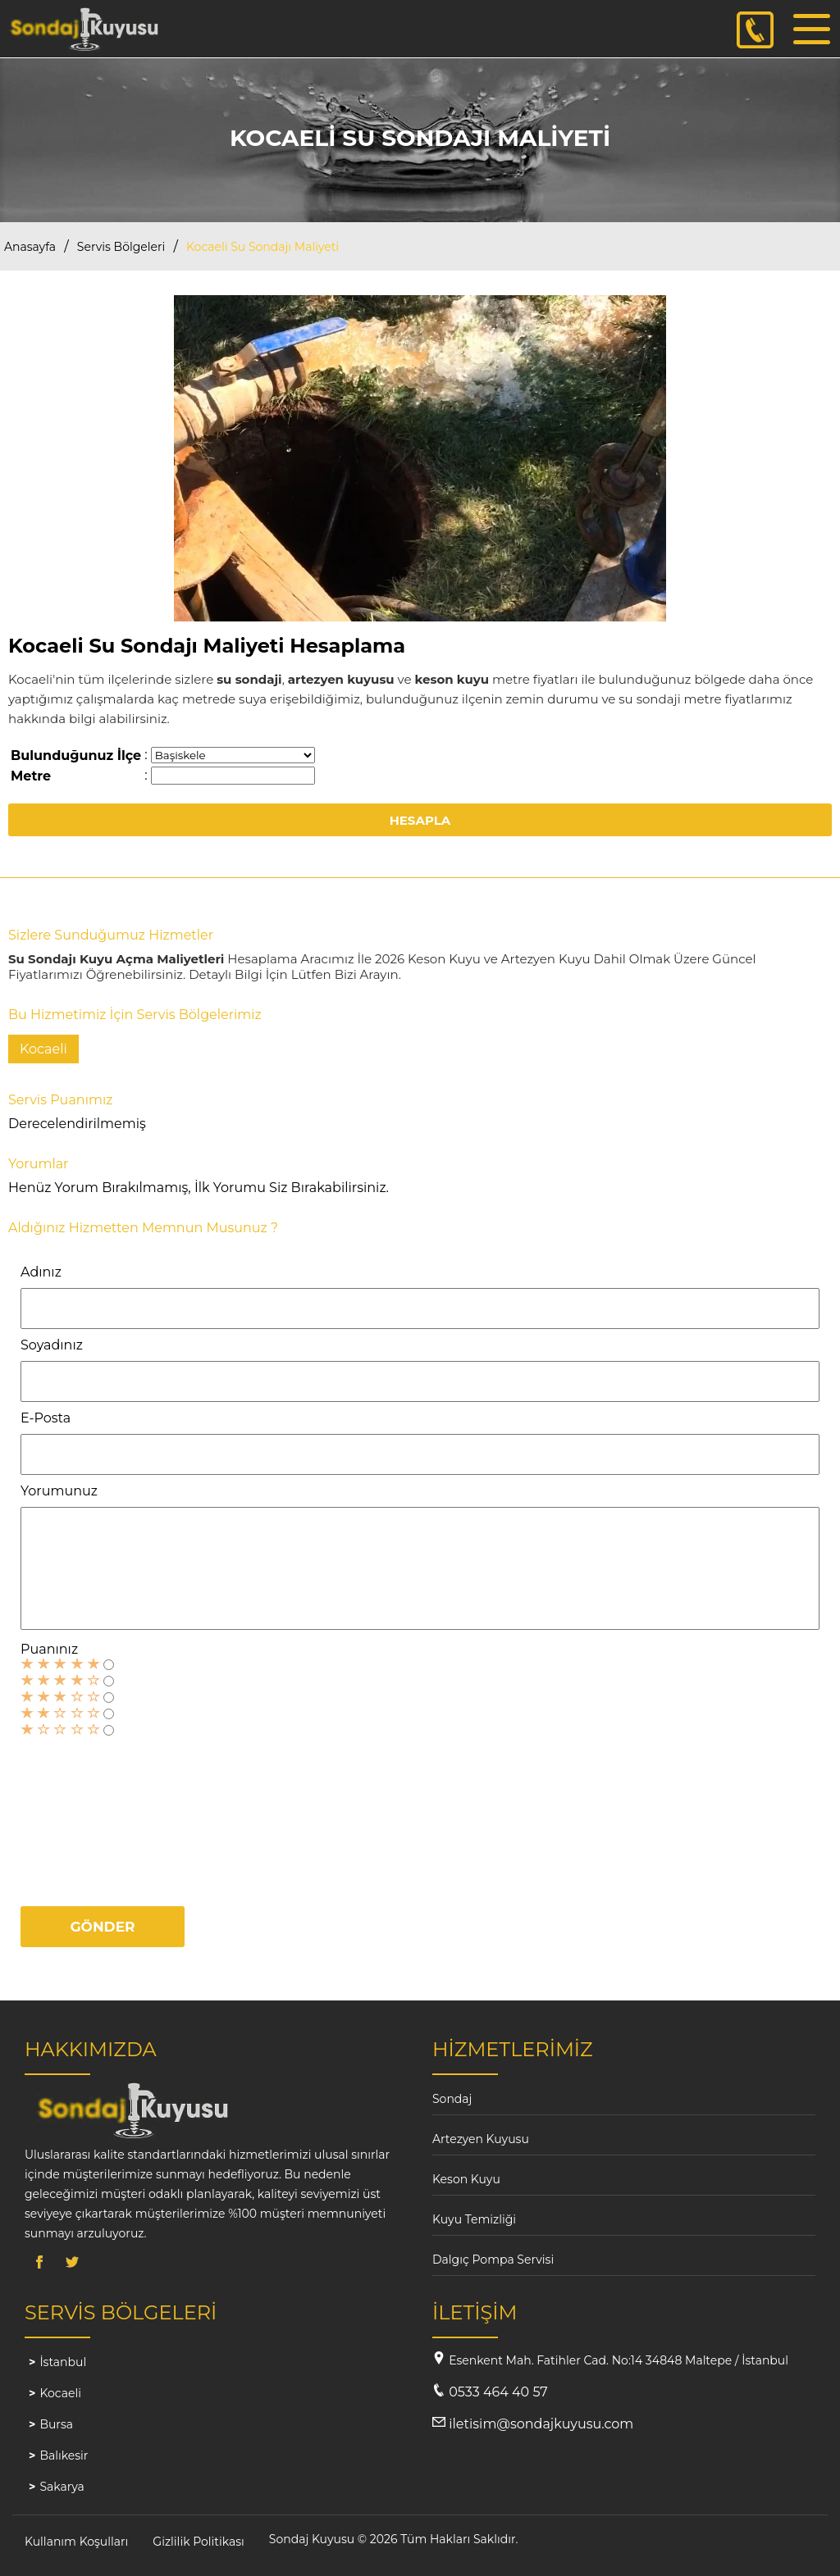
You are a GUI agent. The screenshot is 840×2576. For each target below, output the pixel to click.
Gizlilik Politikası (198, 2541)
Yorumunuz (59, 1491)
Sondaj (452, 2098)
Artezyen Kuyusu (480, 2139)
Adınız (41, 1272)
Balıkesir (63, 2455)
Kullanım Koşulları (76, 2541)
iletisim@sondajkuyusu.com (541, 2424)
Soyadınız (52, 1345)
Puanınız (49, 1649)
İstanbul (62, 2362)
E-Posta (46, 1418)
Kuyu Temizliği (474, 2219)
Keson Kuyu (466, 2179)
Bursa (56, 2424)
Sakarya (61, 2486)
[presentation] (88, 1814)
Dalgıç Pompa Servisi (493, 2259)
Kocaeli (60, 2393)
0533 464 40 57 (498, 2392)
